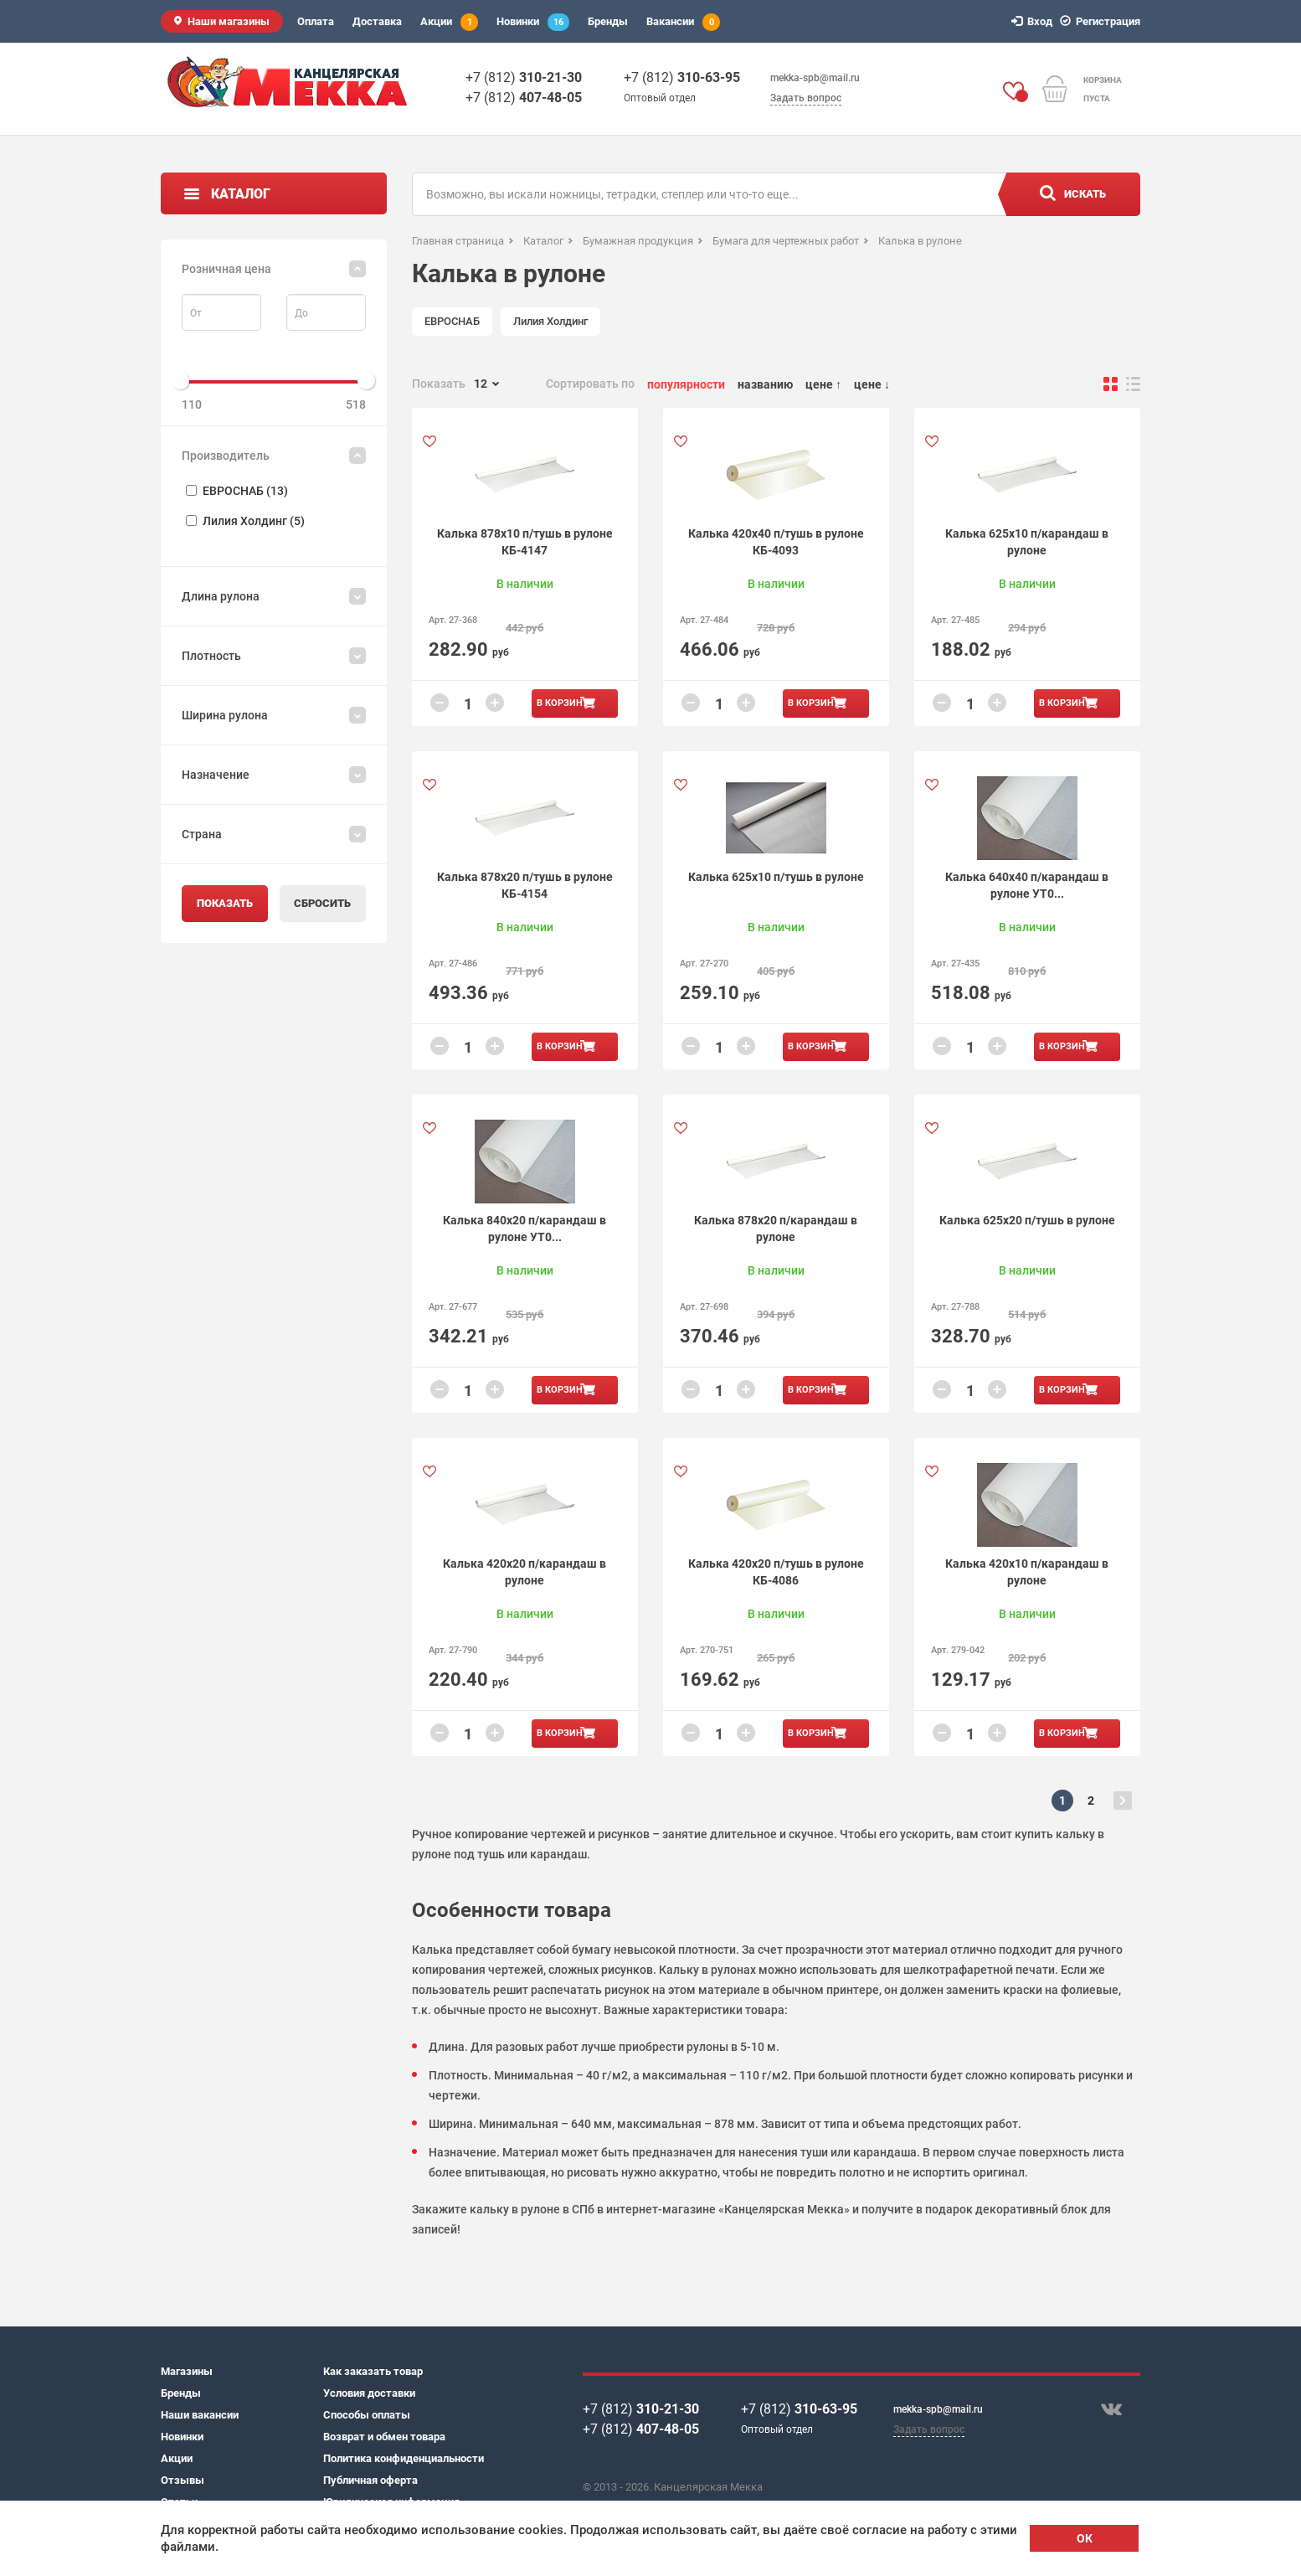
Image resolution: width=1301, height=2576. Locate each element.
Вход (1034, 21)
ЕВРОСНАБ (452, 321)
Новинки (532, 22)
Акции (449, 22)
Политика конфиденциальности (403, 2458)
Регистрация (1102, 21)
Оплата (315, 21)
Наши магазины (229, 21)
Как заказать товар (373, 2371)
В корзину (563, 703)
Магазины (187, 2371)
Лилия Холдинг (550, 321)
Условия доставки (369, 2393)
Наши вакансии (200, 2415)
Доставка (377, 21)
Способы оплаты (366, 2415)
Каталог (240, 194)
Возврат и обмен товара (384, 2436)
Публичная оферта (370, 2480)
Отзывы (182, 2480)
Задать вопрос (805, 98)
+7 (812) (523, 77)
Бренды (608, 21)
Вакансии (683, 22)
